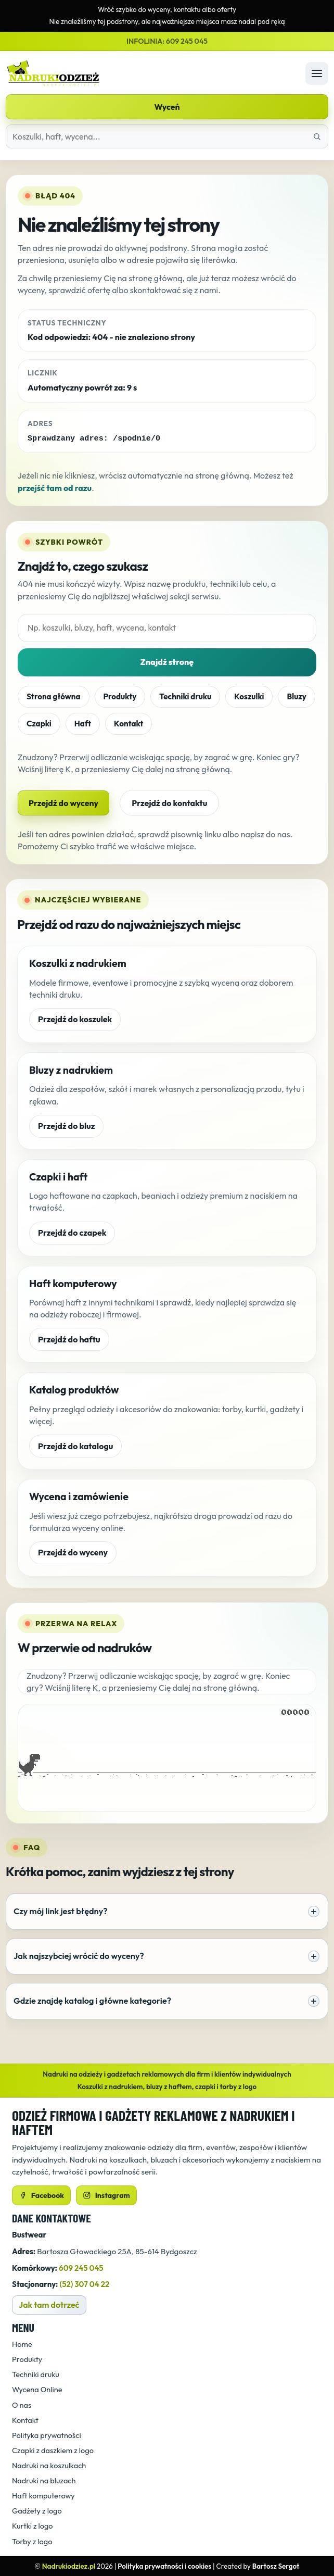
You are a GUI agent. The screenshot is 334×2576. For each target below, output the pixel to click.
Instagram (106, 2195)
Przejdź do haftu (69, 1339)
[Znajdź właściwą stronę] (317, 136)
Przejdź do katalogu (75, 1445)
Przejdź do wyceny (63, 802)
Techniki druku (185, 696)
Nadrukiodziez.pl (68, 2565)
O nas (21, 2404)
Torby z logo (32, 2541)
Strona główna (54, 696)
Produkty (120, 696)
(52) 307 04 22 (85, 2284)
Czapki (39, 723)
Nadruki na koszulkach (49, 2465)
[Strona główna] (153, 73)
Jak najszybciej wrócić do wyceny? (166, 1956)
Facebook (41, 2195)
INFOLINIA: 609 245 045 (167, 41)
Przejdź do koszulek (75, 1018)
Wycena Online (37, 2389)
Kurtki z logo (32, 2526)
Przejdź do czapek (72, 1232)
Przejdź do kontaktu (169, 802)
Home (22, 2343)
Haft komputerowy (43, 2495)
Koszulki (249, 696)
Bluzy (296, 696)
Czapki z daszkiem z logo (53, 2450)
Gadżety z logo (37, 2510)
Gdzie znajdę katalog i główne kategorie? (166, 2000)
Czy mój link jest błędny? (166, 1911)
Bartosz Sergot (275, 2565)
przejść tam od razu (55, 487)
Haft (82, 723)
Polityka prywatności (46, 2435)
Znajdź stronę (167, 661)
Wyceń (166, 107)
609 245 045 (81, 2267)
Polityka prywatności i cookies (164, 2565)
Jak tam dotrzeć (49, 2304)
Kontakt (128, 723)
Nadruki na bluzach (43, 2480)
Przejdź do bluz (66, 1125)
